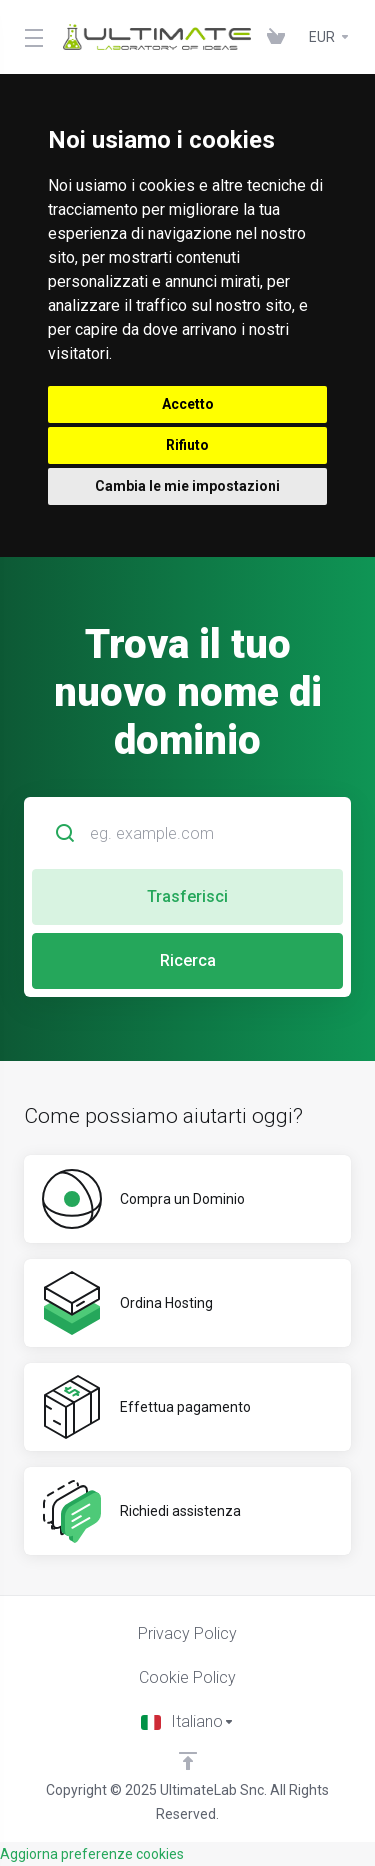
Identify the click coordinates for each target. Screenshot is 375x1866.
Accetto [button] (188, 404)
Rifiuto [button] (187, 445)
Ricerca (188, 960)
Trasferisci (187, 896)
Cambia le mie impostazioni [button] (187, 486)
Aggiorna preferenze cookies (92, 1854)
